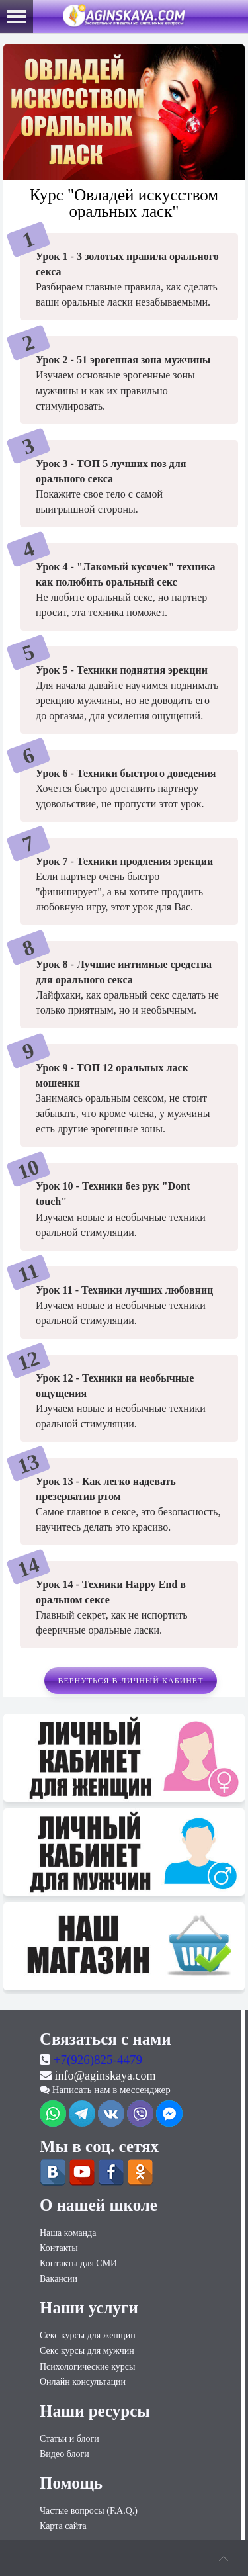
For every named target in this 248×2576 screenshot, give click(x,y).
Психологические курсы (87, 2367)
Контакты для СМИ (78, 2263)
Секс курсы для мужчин (87, 2351)
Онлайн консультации (83, 2382)
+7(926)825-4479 (98, 2059)
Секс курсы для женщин (88, 2335)
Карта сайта (63, 2526)
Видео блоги (64, 2454)
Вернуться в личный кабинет (130, 1680)
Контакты (59, 2248)
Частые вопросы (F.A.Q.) (89, 2511)
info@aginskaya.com (105, 2075)
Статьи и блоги (69, 2439)
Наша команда (68, 2233)
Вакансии (58, 2279)
